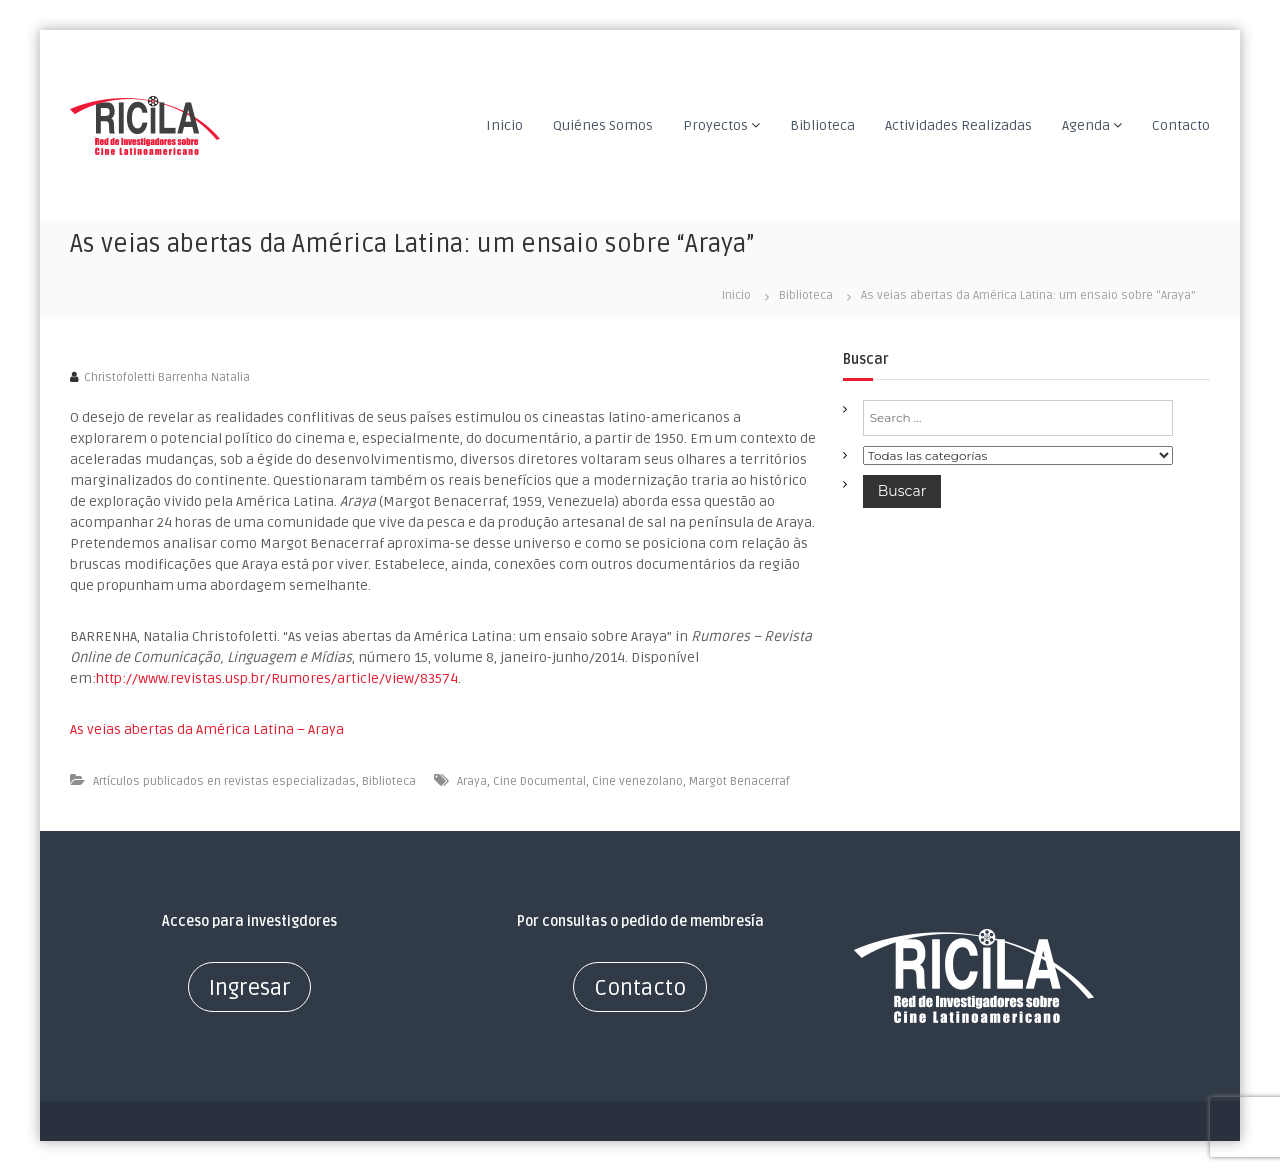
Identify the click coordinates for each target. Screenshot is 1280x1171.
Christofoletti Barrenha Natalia (167, 377)
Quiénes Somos (603, 125)
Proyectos (715, 125)
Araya (472, 781)
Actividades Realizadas (958, 125)
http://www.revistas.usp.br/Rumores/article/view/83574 (277, 678)
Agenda (1086, 125)
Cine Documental (539, 781)
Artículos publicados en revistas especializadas (224, 781)
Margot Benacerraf (739, 781)
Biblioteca (822, 125)
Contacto (1181, 125)
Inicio (504, 125)
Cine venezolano (637, 781)
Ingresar (249, 988)
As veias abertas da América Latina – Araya (207, 729)
